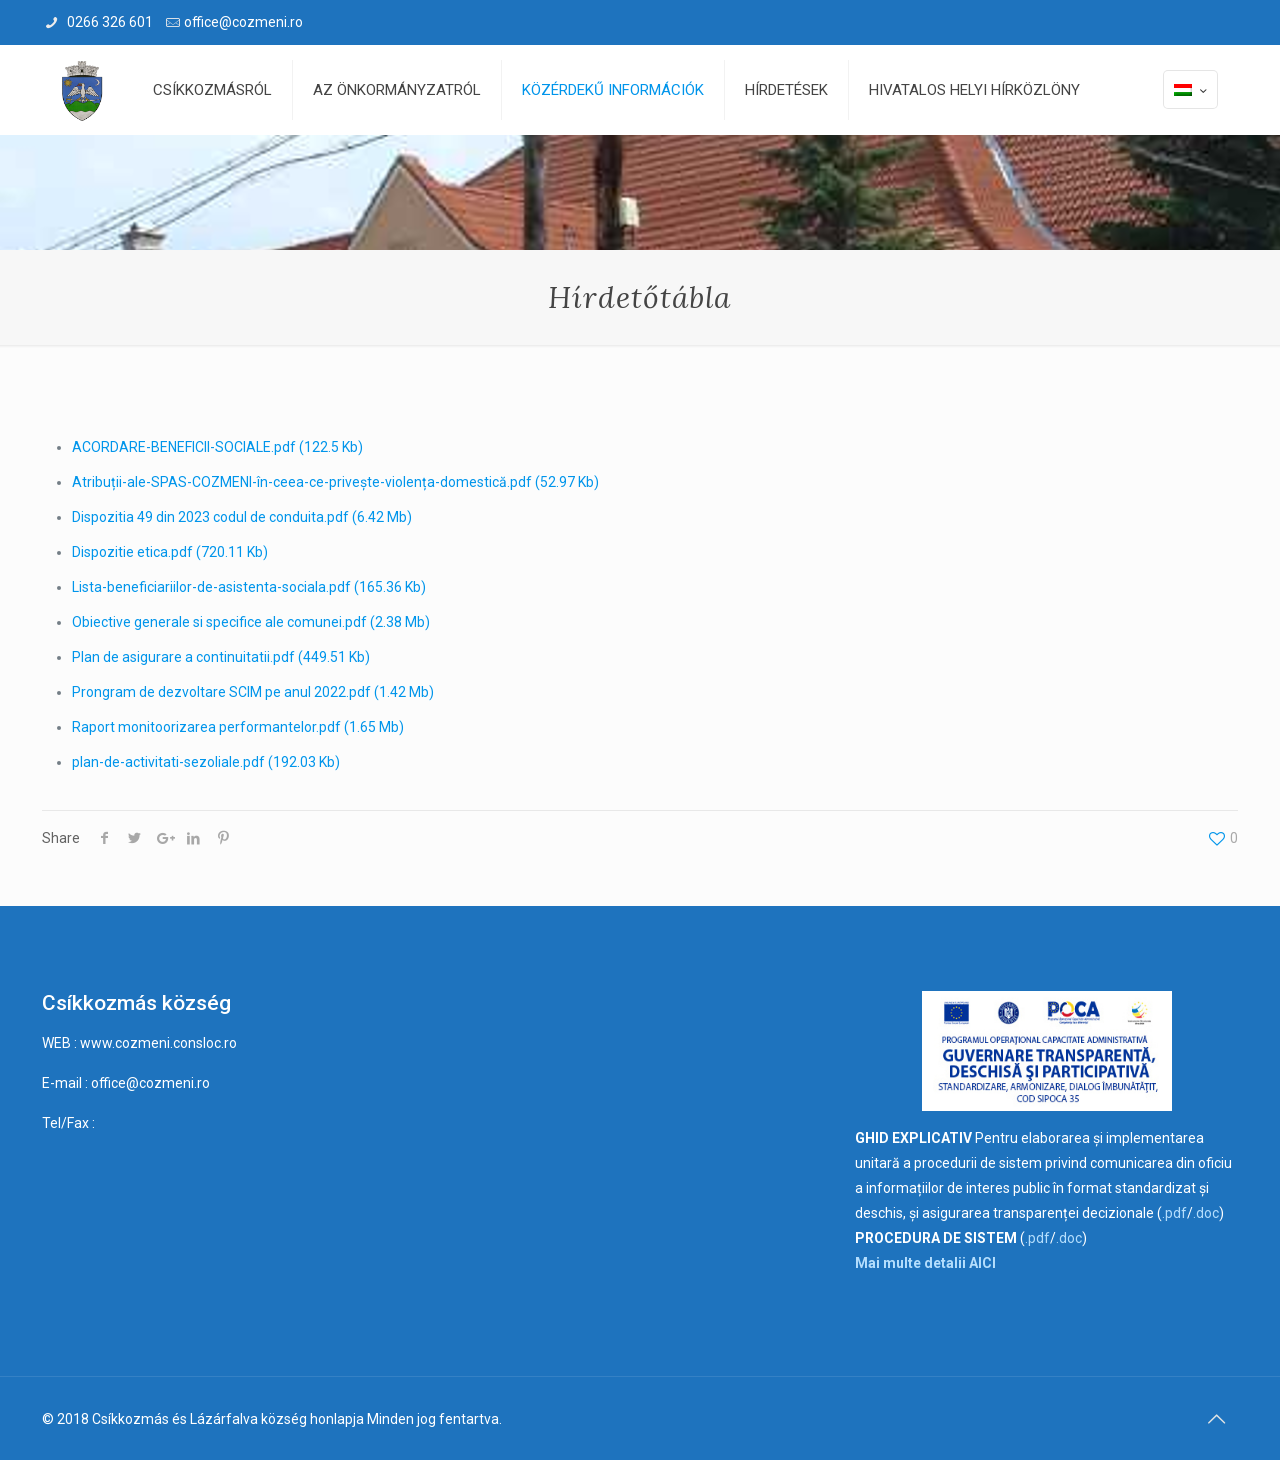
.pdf (1174, 1213)
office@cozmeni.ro (243, 22)
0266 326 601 (108, 22)
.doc (1206, 1213)
